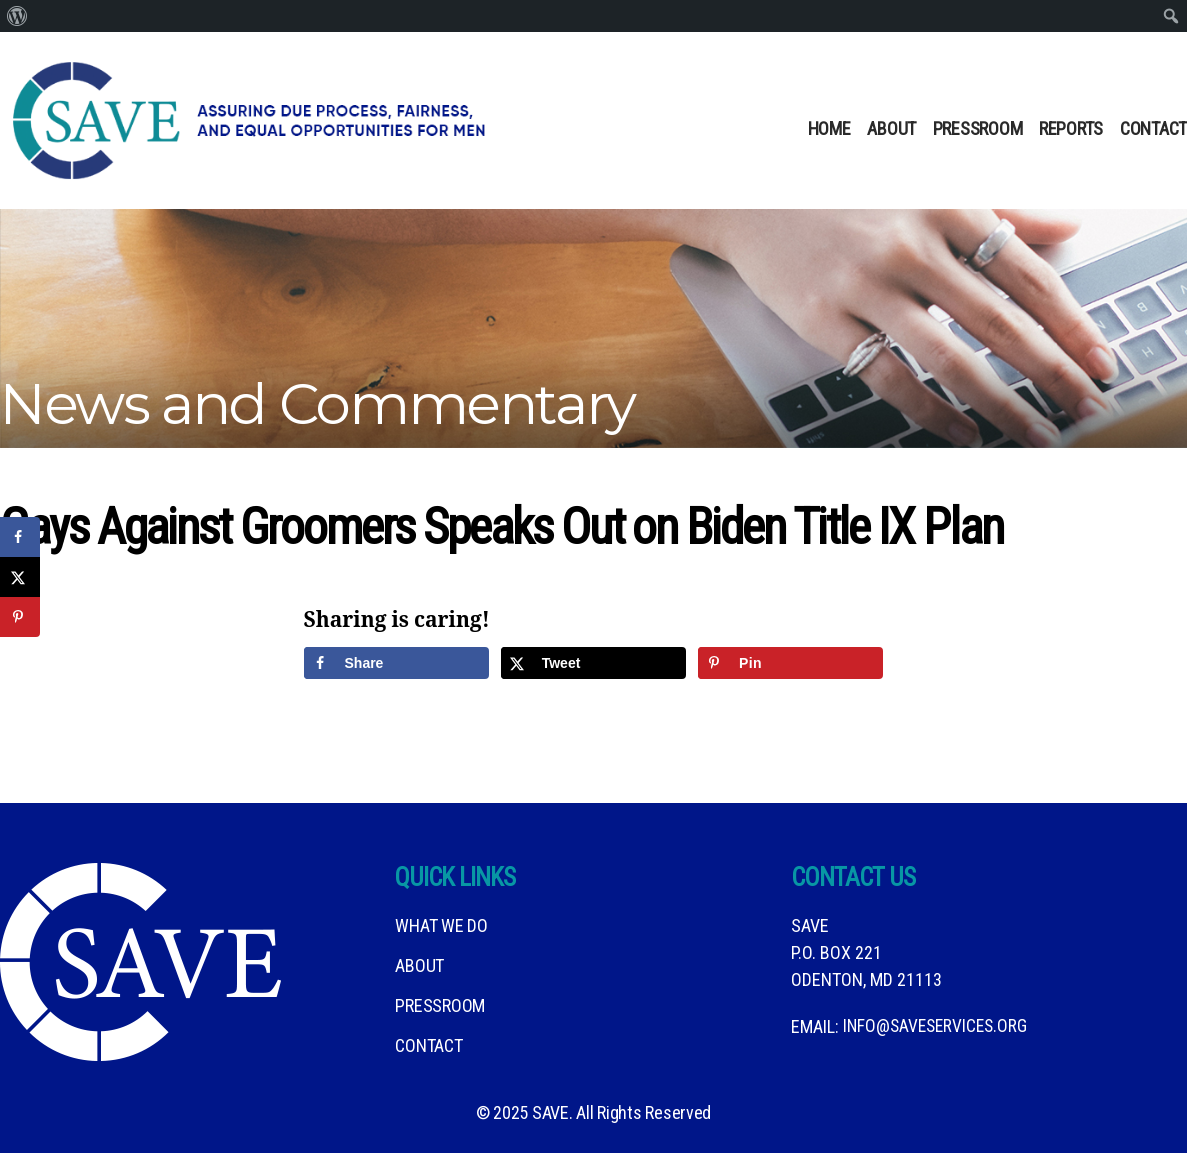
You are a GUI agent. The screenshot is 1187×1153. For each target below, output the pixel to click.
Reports (1071, 128)
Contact (1153, 128)
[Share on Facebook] (397, 663)
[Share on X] (594, 663)
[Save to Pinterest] (791, 663)
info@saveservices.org (938, 1026)
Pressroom (978, 128)
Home (829, 128)
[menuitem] (17, 16)
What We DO (441, 925)
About (891, 128)
